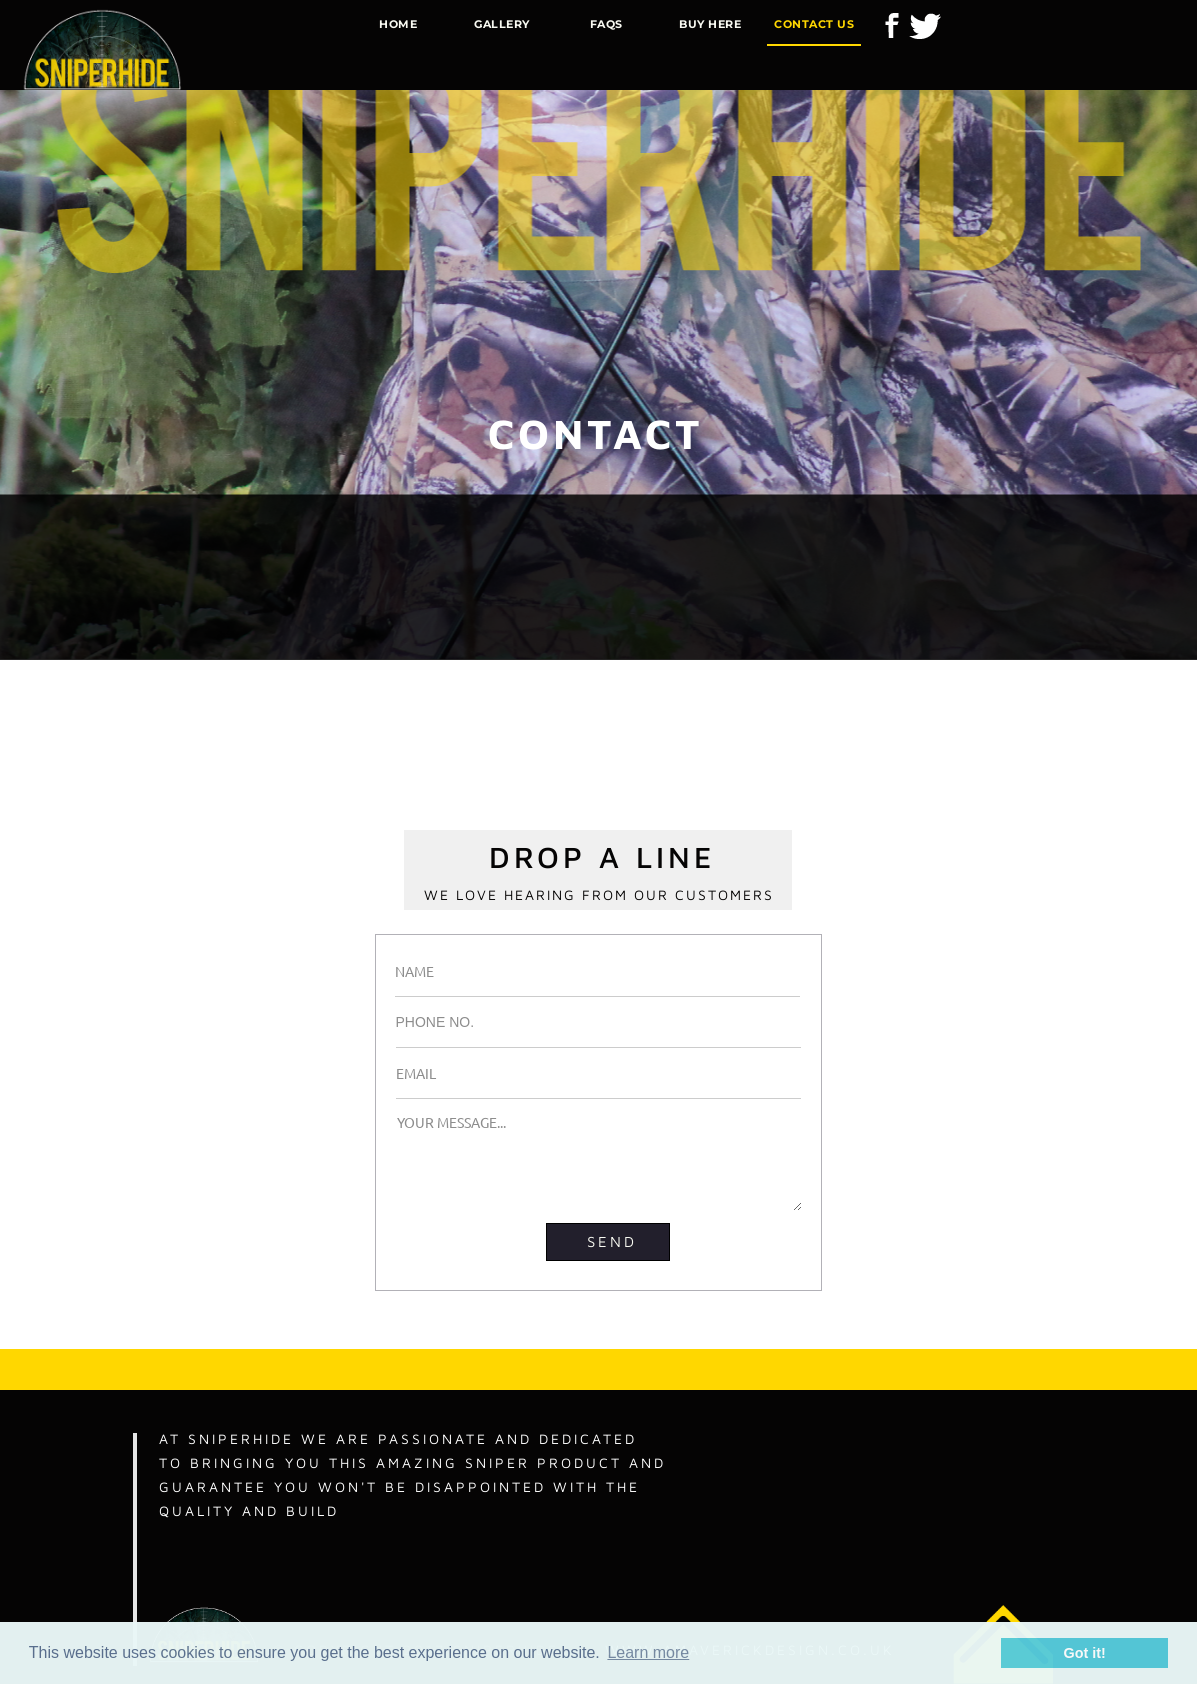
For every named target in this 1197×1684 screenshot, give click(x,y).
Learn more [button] (648, 1652)
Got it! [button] (1085, 1653)
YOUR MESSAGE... (599, 1162)
